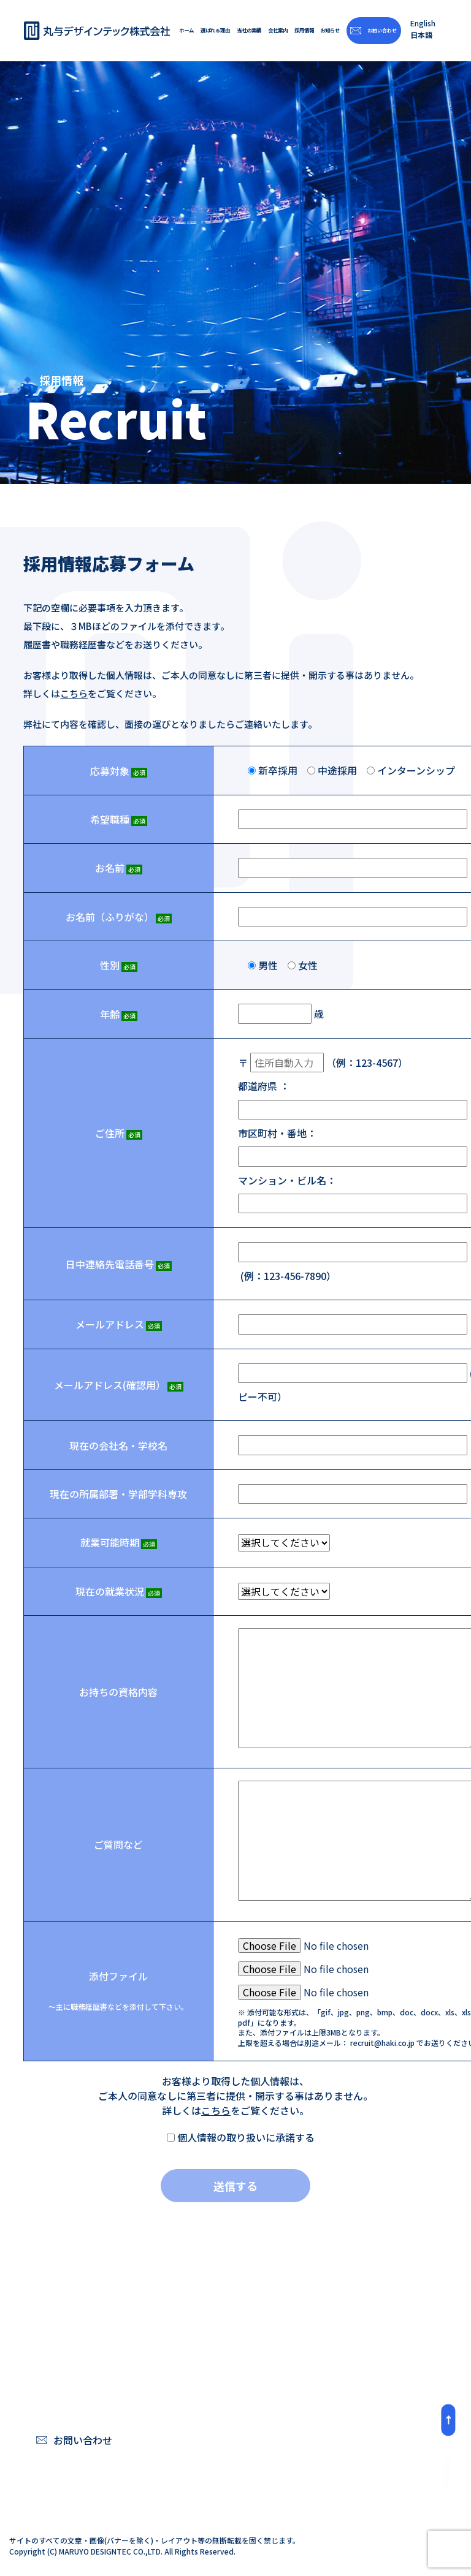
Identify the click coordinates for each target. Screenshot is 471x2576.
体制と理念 (219, 2459)
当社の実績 (248, 30)
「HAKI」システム (234, 2366)
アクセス (364, 2406)
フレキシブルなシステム (246, 2385)
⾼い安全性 (219, 2406)
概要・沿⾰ (369, 2385)
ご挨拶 (359, 2366)
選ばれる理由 (215, 30)
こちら (74, 694)
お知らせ (330, 30)
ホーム (186, 30)
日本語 (421, 34)
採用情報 (303, 30)
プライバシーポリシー (369, 2432)
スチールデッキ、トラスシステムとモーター (246, 2432)
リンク (359, 2459)
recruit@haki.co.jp (382, 2043)
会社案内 (277, 30)
